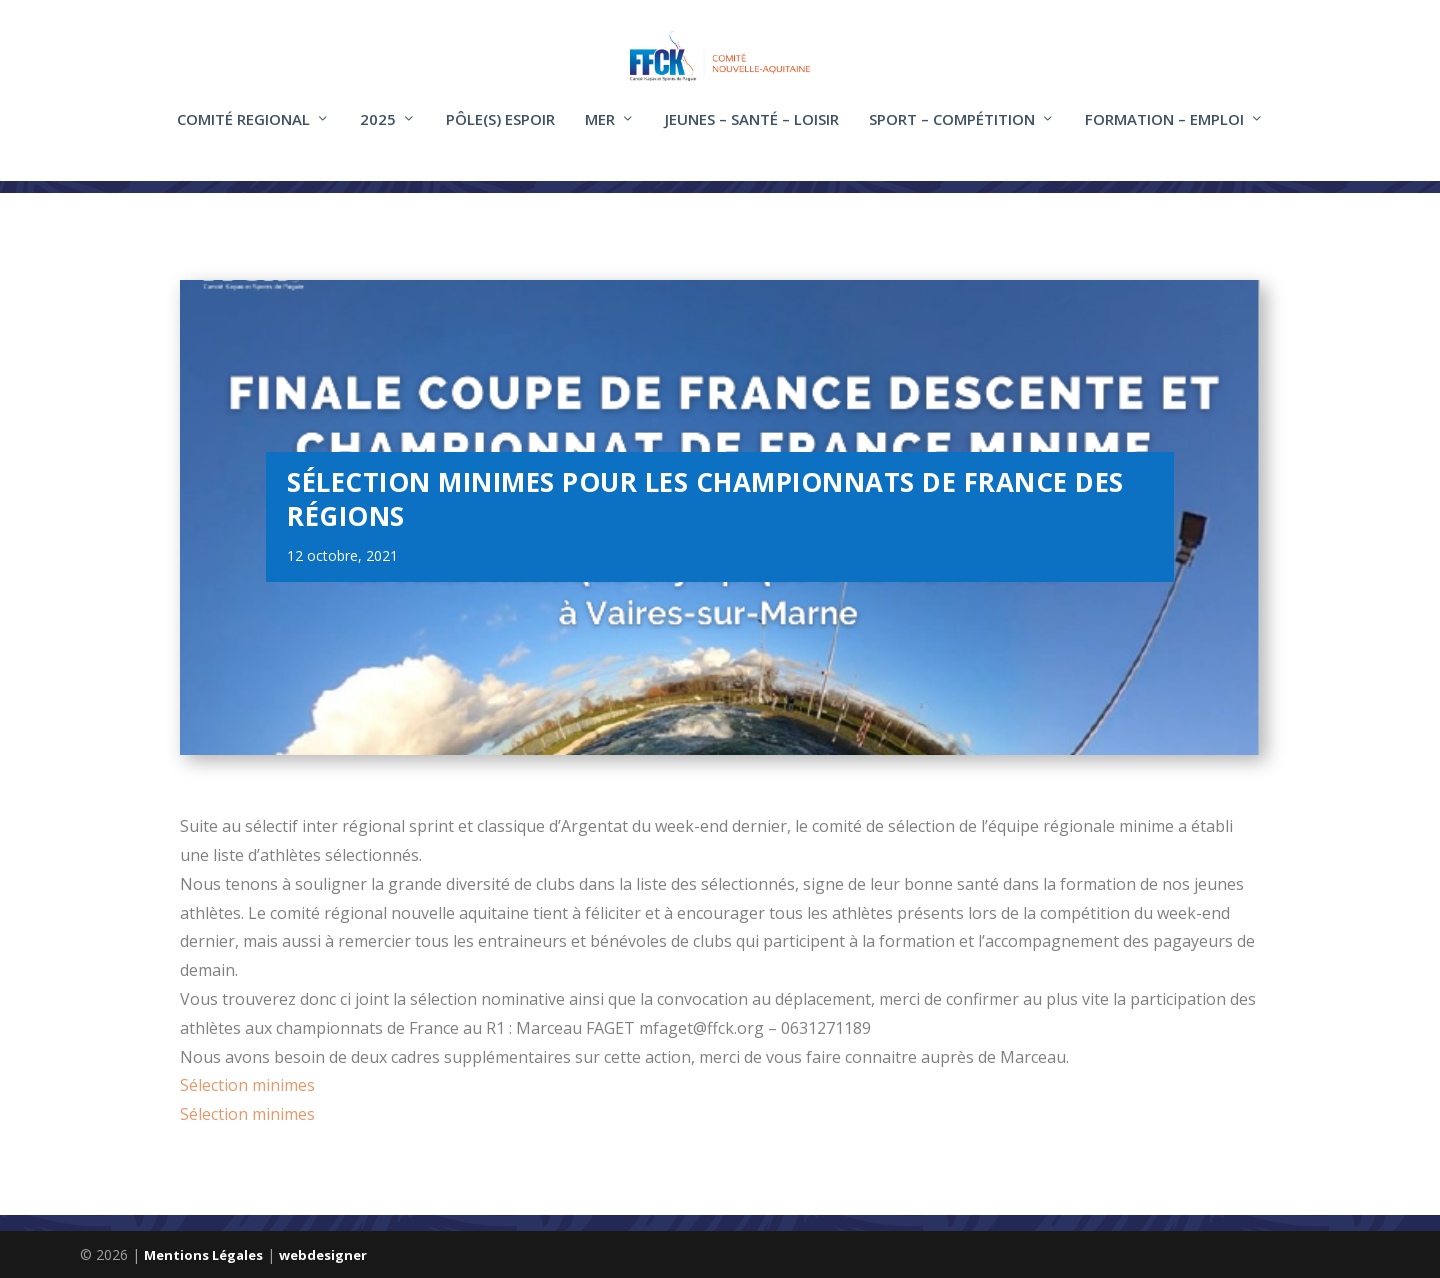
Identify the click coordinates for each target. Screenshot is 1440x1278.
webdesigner (323, 1255)
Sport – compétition (952, 133)
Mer (600, 133)
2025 (378, 133)
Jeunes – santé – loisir (752, 133)
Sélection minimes (247, 1086)
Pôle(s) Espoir (500, 133)
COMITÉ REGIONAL (243, 133)
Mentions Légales (203, 1255)
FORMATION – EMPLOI (1164, 133)
